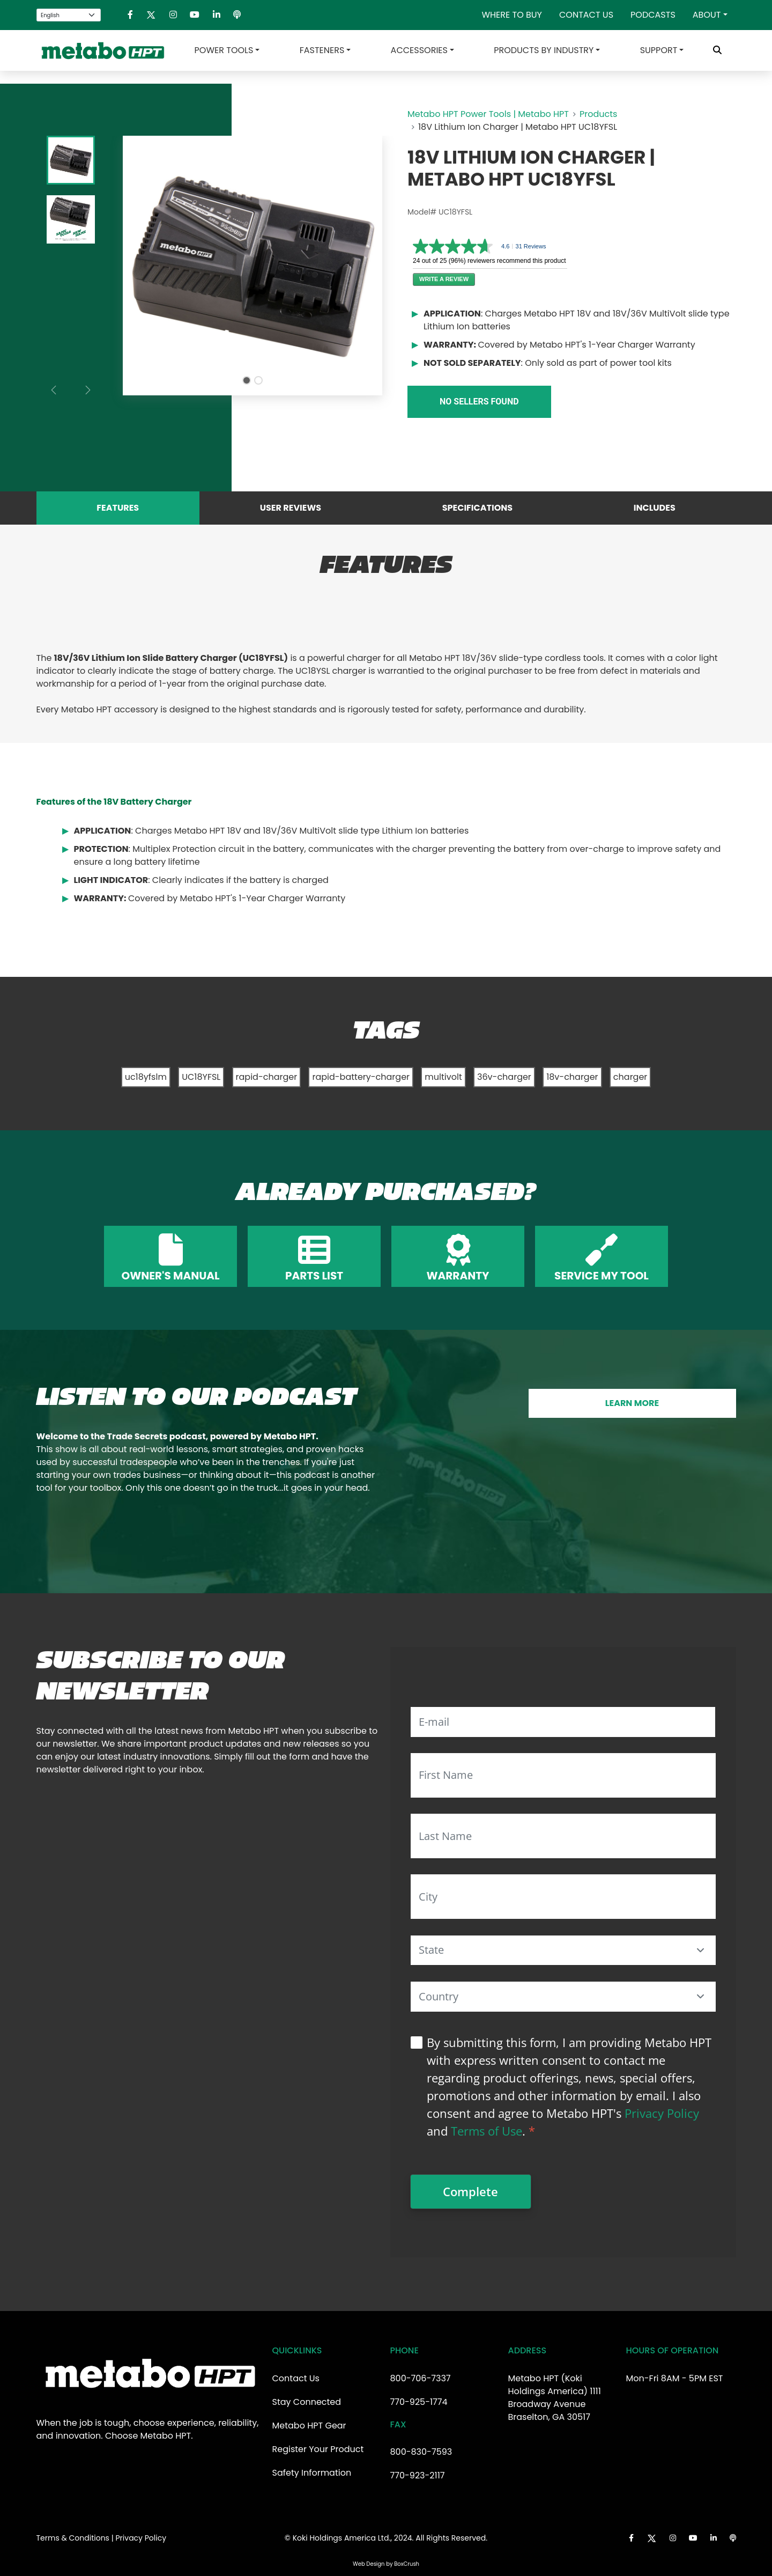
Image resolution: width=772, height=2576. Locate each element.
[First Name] (563, 1775)
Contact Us (586, 15)
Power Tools (224, 50)
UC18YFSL (201, 1077)
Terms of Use (486, 2131)
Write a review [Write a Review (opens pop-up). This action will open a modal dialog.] (444, 279)
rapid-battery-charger (361, 1077)
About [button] (707, 15)
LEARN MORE (632, 1403)
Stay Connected (307, 2402)
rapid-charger (267, 1077)
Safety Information (312, 2473)
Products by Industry (543, 50)
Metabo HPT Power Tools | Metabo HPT (488, 114)
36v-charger (504, 1077)
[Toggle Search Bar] (717, 50)
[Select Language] (68, 15)
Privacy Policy (662, 2113)
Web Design (369, 2564)
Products (598, 114)
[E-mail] (563, 1722)
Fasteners (322, 50)
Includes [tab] (655, 508)
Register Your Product (318, 2449)
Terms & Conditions (72, 2538)
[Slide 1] (246, 380)
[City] (563, 1896)
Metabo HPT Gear (309, 2425)
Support (659, 50)
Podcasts (653, 15)
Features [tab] (117, 508)
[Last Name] (563, 1836)
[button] (701, 1950)
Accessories (419, 50)
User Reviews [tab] (290, 508)
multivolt (443, 1077)
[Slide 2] (258, 380)
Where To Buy (511, 15)
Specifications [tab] (477, 508)
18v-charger (572, 1077)
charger (630, 1077)
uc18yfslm (146, 1077)
